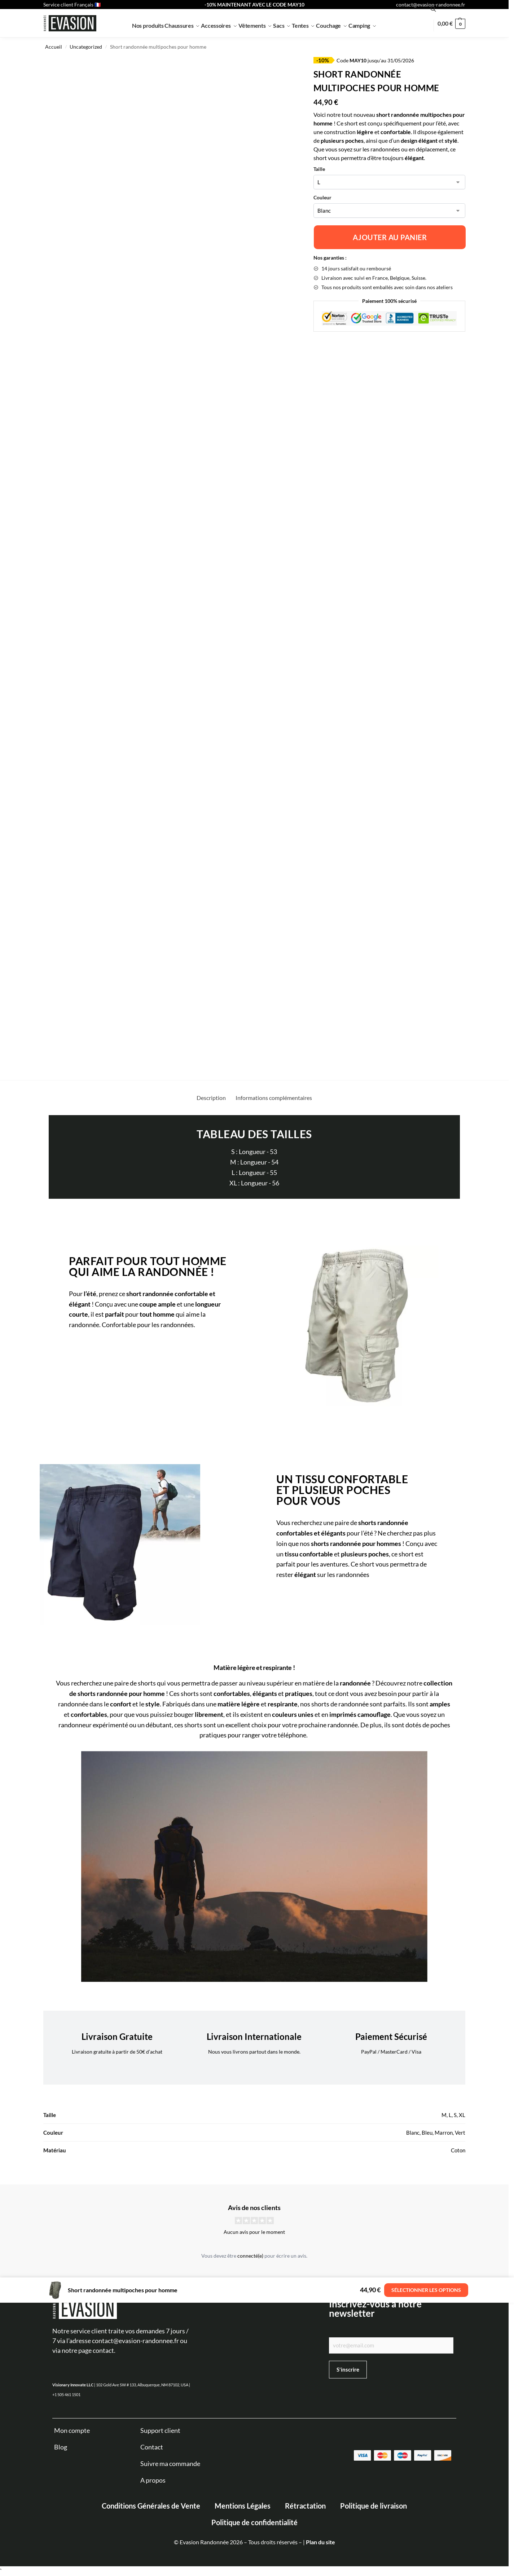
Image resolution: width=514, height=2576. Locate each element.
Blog (60, 2447)
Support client (160, 2430)
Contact (151, 2447)
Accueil (53, 47)
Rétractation (305, 2505)
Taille (319, 169)
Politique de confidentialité (254, 2522)
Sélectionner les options (426, 2290)
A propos (153, 2480)
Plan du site (320, 2542)
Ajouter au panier (390, 237)
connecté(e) (250, 2256)
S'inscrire (348, 2369)
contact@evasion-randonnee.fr (430, 4)
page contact (96, 2350)
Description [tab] (211, 1097)
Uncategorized (86, 47)
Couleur (322, 197)
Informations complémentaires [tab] (274, 1097)
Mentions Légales (243, 2505)
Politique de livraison (373, 2505)
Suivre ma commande (170, 2463)
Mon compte (72, 2430)
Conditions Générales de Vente (151, 2505)
